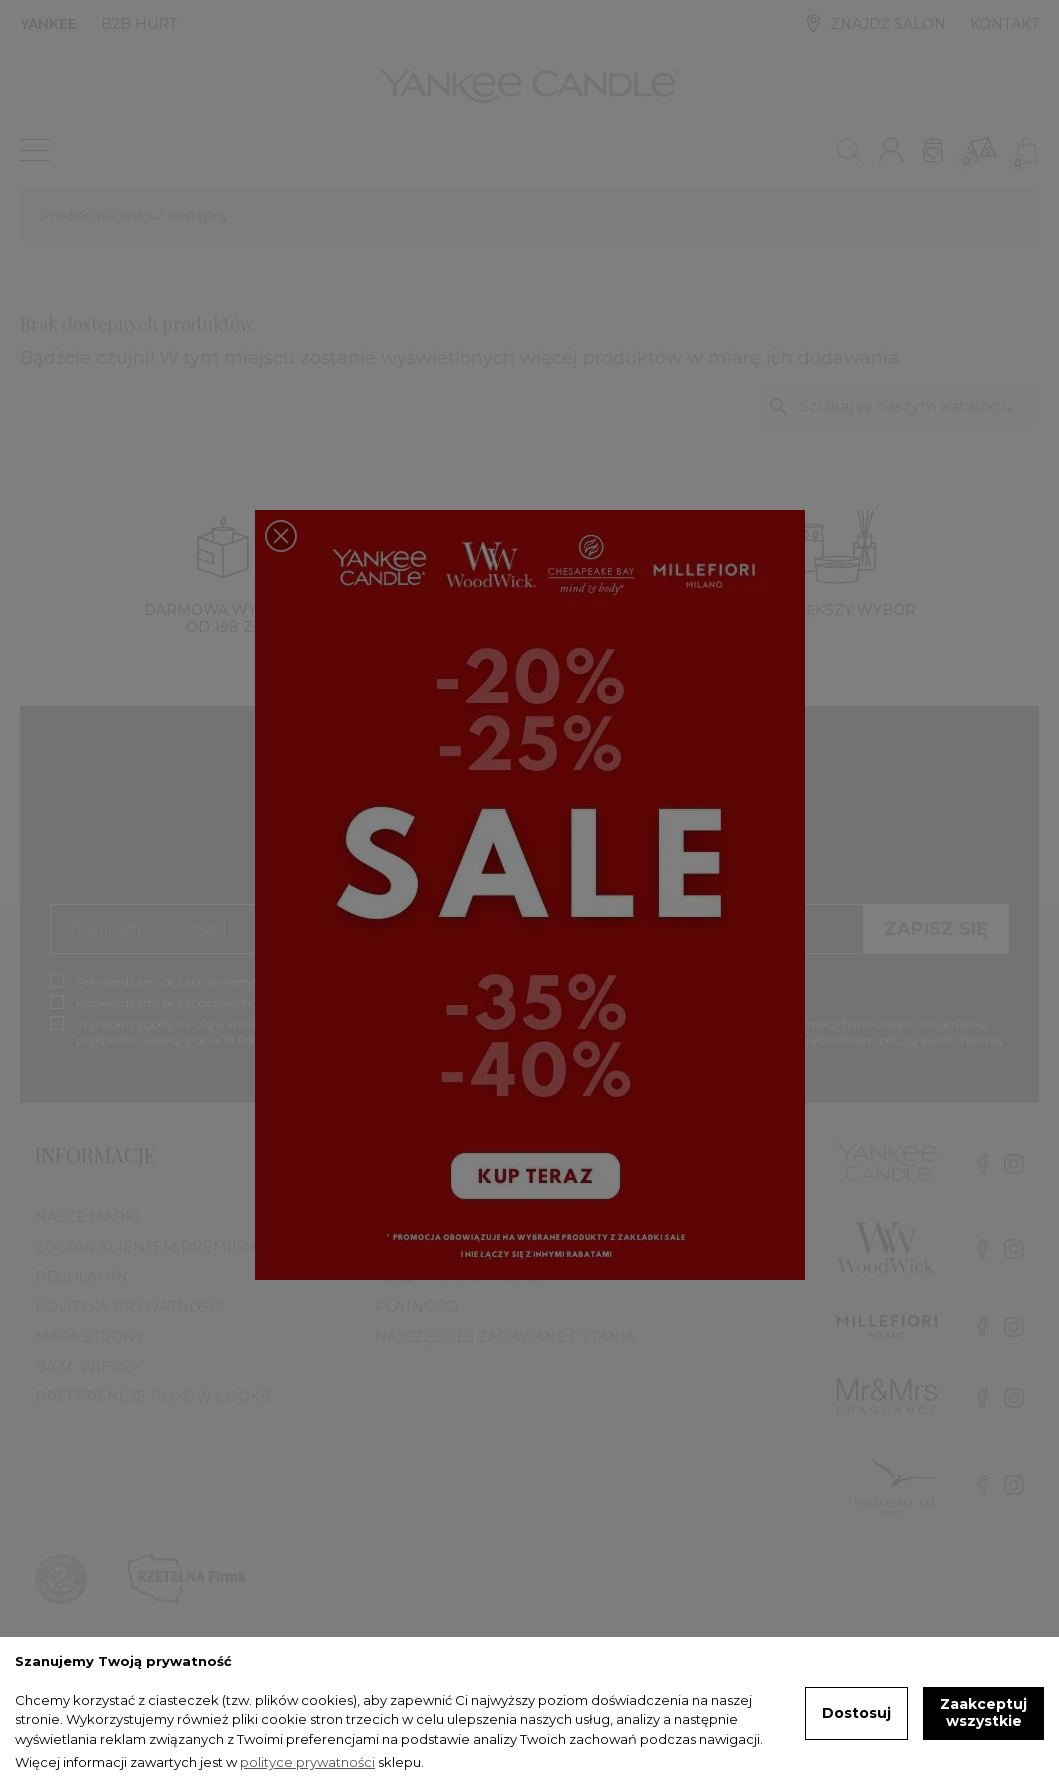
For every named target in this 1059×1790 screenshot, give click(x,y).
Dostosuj (856, 1713)
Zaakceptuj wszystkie (983, 1713)
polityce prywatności (307, 1762)
